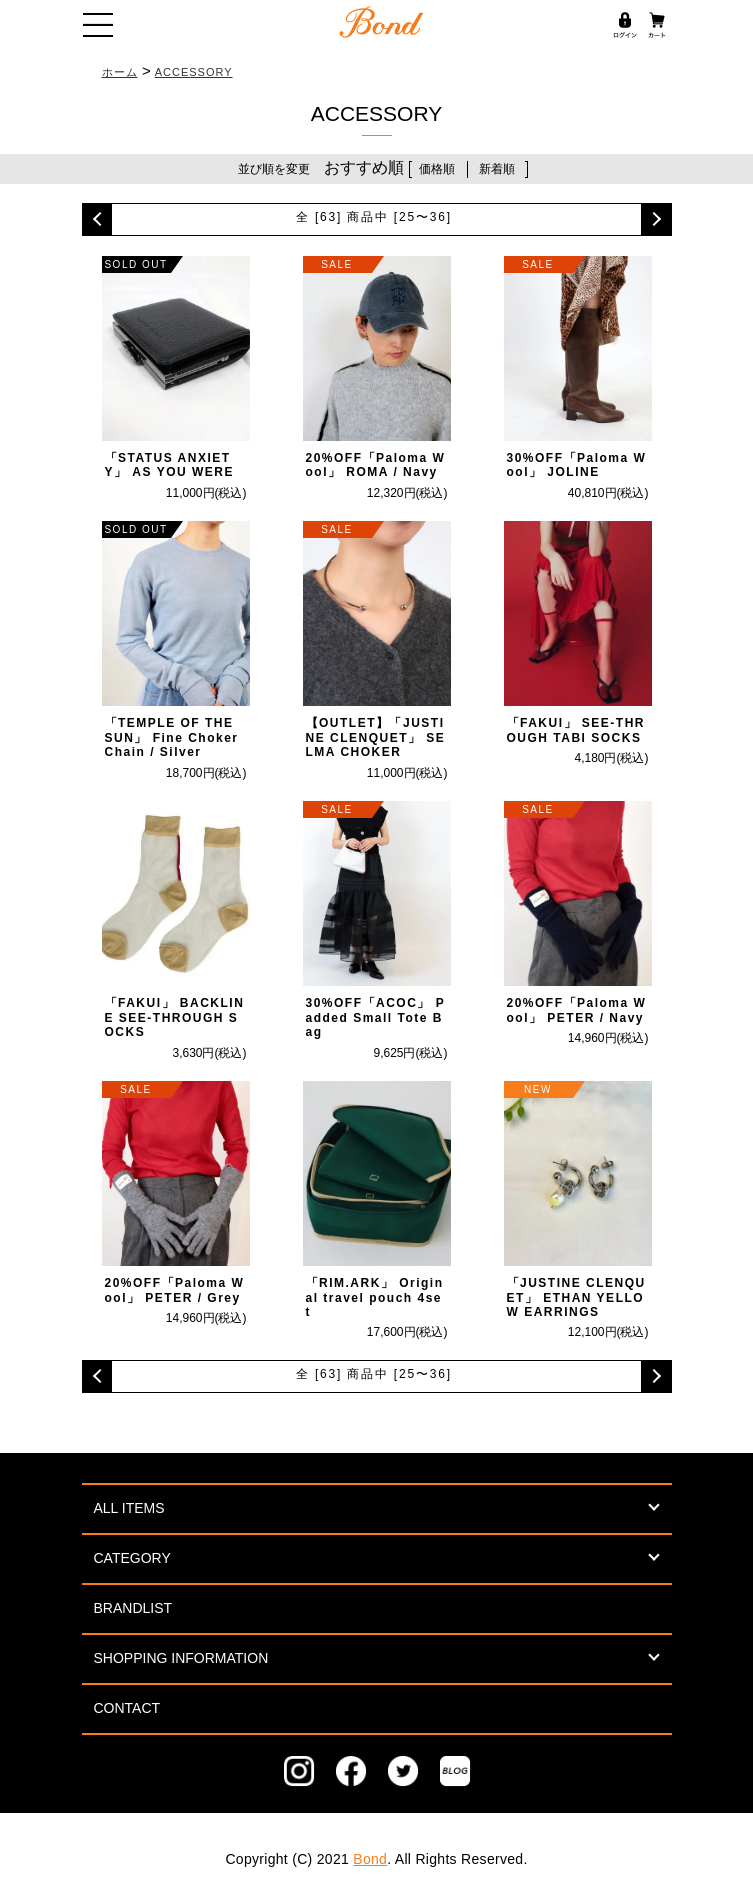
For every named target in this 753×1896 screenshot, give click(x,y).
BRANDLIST (133, 1608)
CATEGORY (132, 1558)
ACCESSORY (194, 72)
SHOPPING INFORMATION (181, 1658)
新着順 (497, 169)
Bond (370, 1859)
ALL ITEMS (129, 1508)
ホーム (120, 72)
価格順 (437, 169)
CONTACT (127, 1708)
